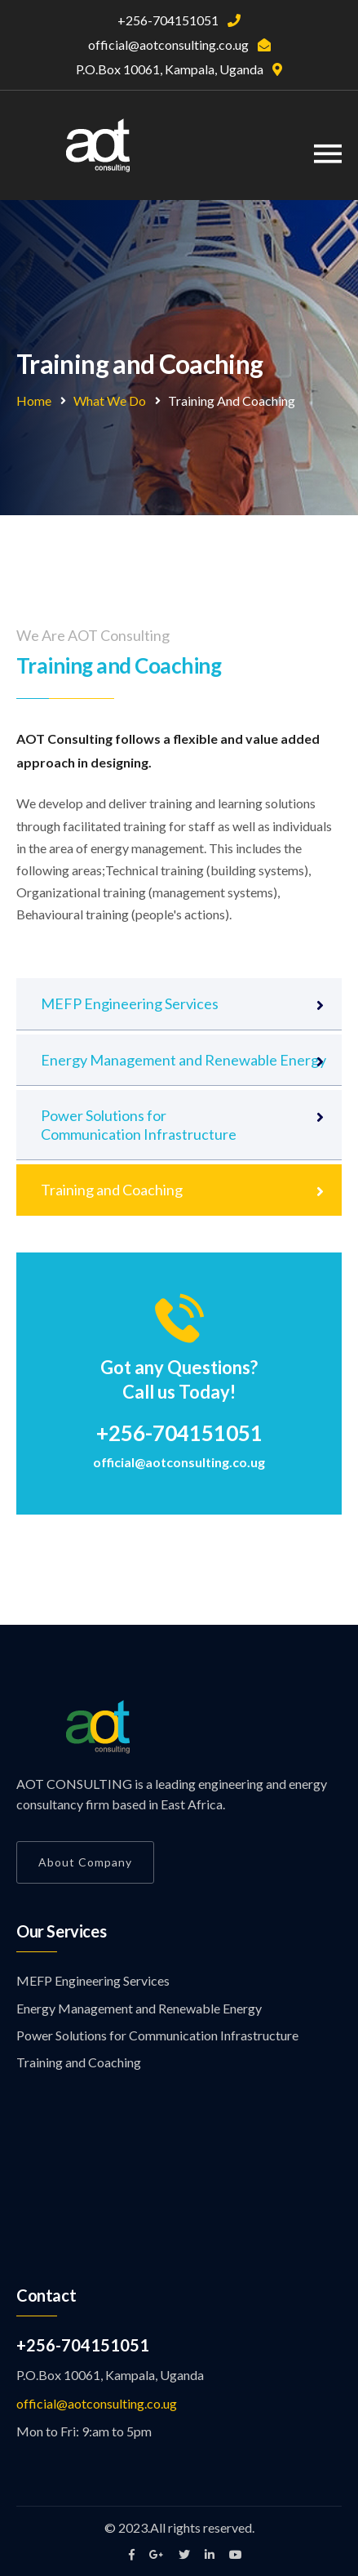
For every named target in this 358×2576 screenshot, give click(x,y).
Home (33, 400)
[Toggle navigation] (328, 154)
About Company (85, 1862)
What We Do (109, 400)
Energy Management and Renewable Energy (183, 1060)
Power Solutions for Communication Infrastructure (138, 1124)
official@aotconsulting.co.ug (179, 1462)
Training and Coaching (112, 1190)
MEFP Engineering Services (130, 1003)
